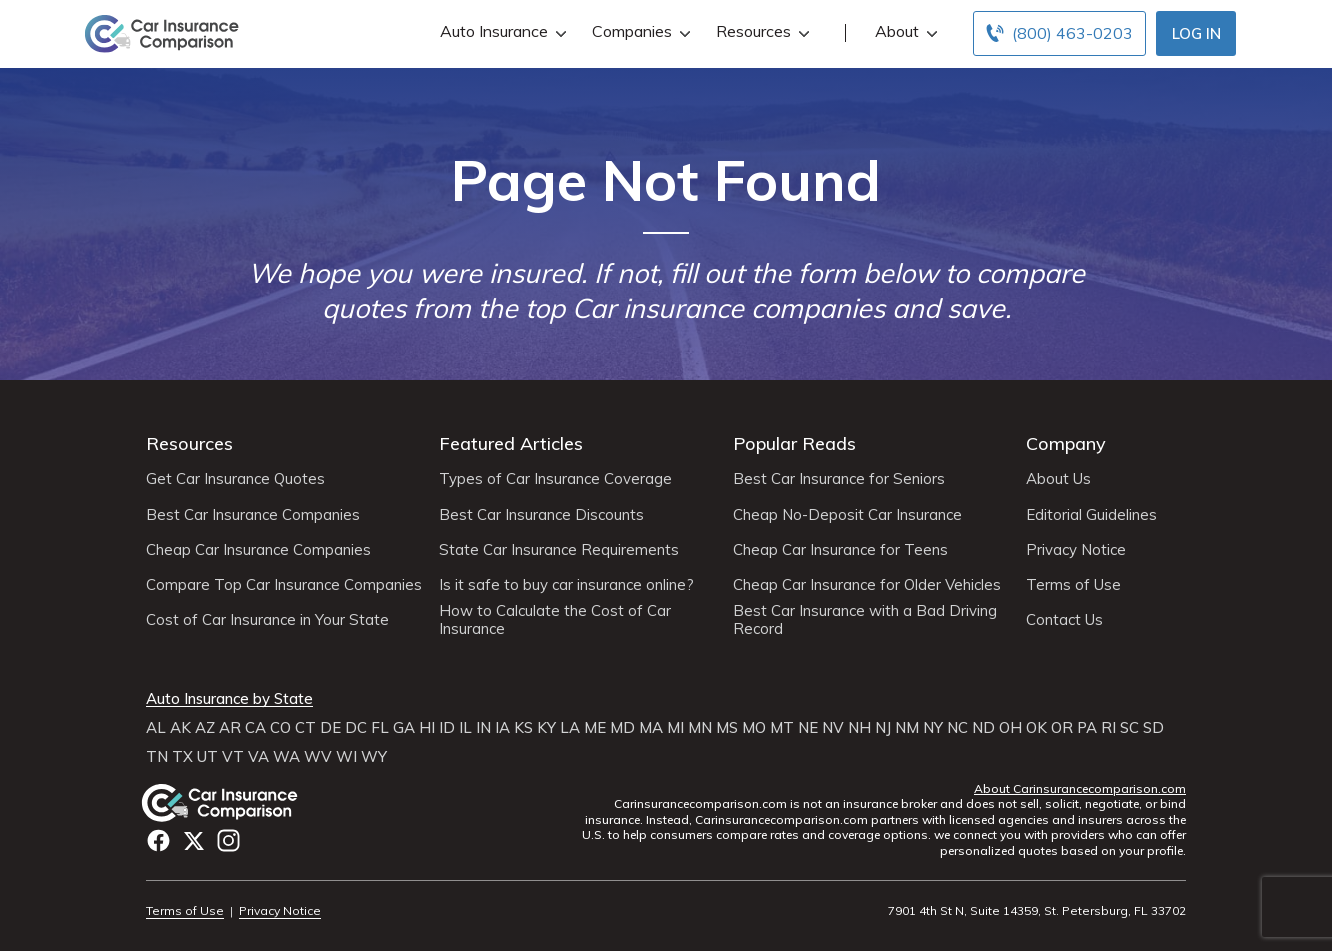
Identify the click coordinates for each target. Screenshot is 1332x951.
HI (427, 728)
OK (1036, 728)
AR (230, 728)
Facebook (158, 840)
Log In (1196, 33)
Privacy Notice (1076, 550)
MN (700, 728)
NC (957, 728)
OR (1062, 728)
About (904, 31)
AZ (205, 728)
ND (983, 728)
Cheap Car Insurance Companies (258, 550)
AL (156, 728)
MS (727, 728)
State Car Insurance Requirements (559, 550)
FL (380, 728)
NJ (883, 728)
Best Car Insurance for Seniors (839, 479)
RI (1108, 728)
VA (258, 757)
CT (305, 728)
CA (255, 728)
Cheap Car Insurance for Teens (840, 550)
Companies (639, 31)
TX (182, 757)
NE (808, 728)
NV (833, 728)
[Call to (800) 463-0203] (1059, 33)
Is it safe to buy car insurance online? (566, 585)
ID (447, 728)
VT (233, 757)
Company (1066, 443)
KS (523, 728)
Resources (760, 31)
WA (286, 757)
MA (651, 728)
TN (157, 757)
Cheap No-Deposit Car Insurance (847, 515)
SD (1153, 728)
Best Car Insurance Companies (253, 515)
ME (595, 728)
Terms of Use (1073, 585)
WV (318, 757)
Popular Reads (794, 443)
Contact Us (1064, 620)
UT (207, 757)
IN (483, 728)
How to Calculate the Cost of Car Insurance (555, 620)
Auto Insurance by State (229, 699)
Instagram (228, 840)
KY (546, 728)
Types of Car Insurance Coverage (555, 479)
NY (933, 728)
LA (570, 728)
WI (346, 757)
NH (859, 728)
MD (622, 728)
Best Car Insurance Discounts (541, 515)
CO (280, 728)
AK (180, 728)
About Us (1058, 479)
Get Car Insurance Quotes (235, 479)
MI (675, 728)
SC (1129, 728)
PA (1087, 728)
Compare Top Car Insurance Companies (284, 585)
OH (1010, 728)
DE (330, 728)
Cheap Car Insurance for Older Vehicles (867, 585)
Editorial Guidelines (1091, 515)
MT (782, 728)
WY (374, 757)
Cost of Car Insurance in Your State (267, 620)
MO (754, 728)
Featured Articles (511, 443)
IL (465, 728)
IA (502, 728)
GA (404, 728)
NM (907, 728)
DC (356, 728)
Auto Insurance (501, 31)
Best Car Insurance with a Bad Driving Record (865, 620)
